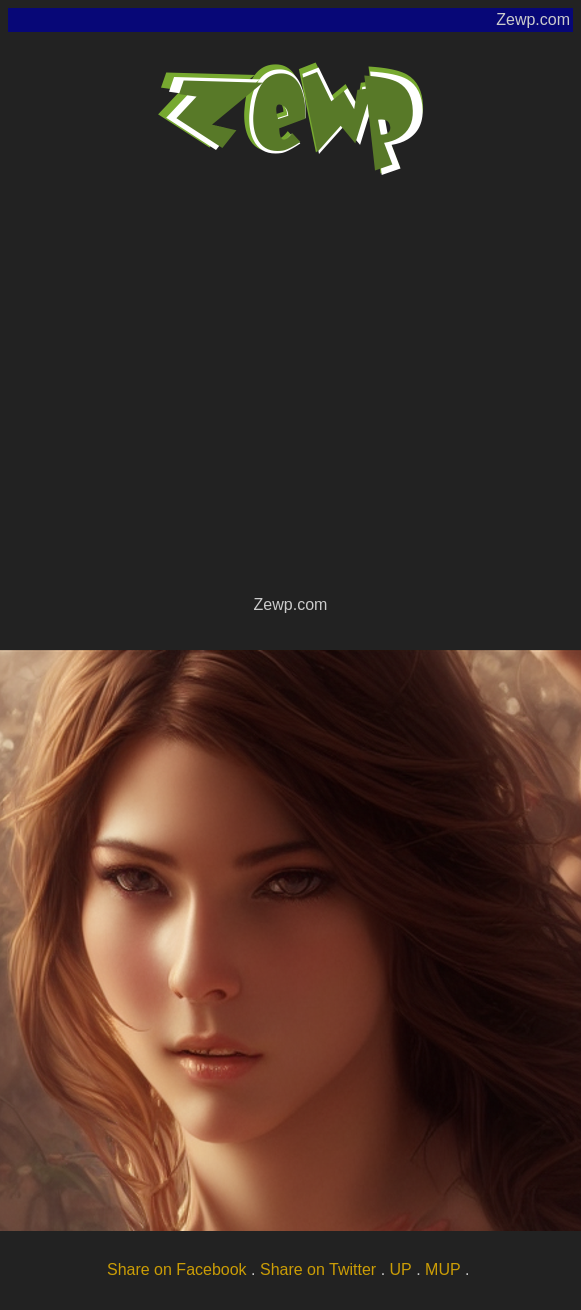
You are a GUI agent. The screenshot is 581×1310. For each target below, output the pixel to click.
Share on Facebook (177, 1269)
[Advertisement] (187, 393)
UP (401, 1269)
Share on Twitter (318, 1269)
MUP (443, 1269)
